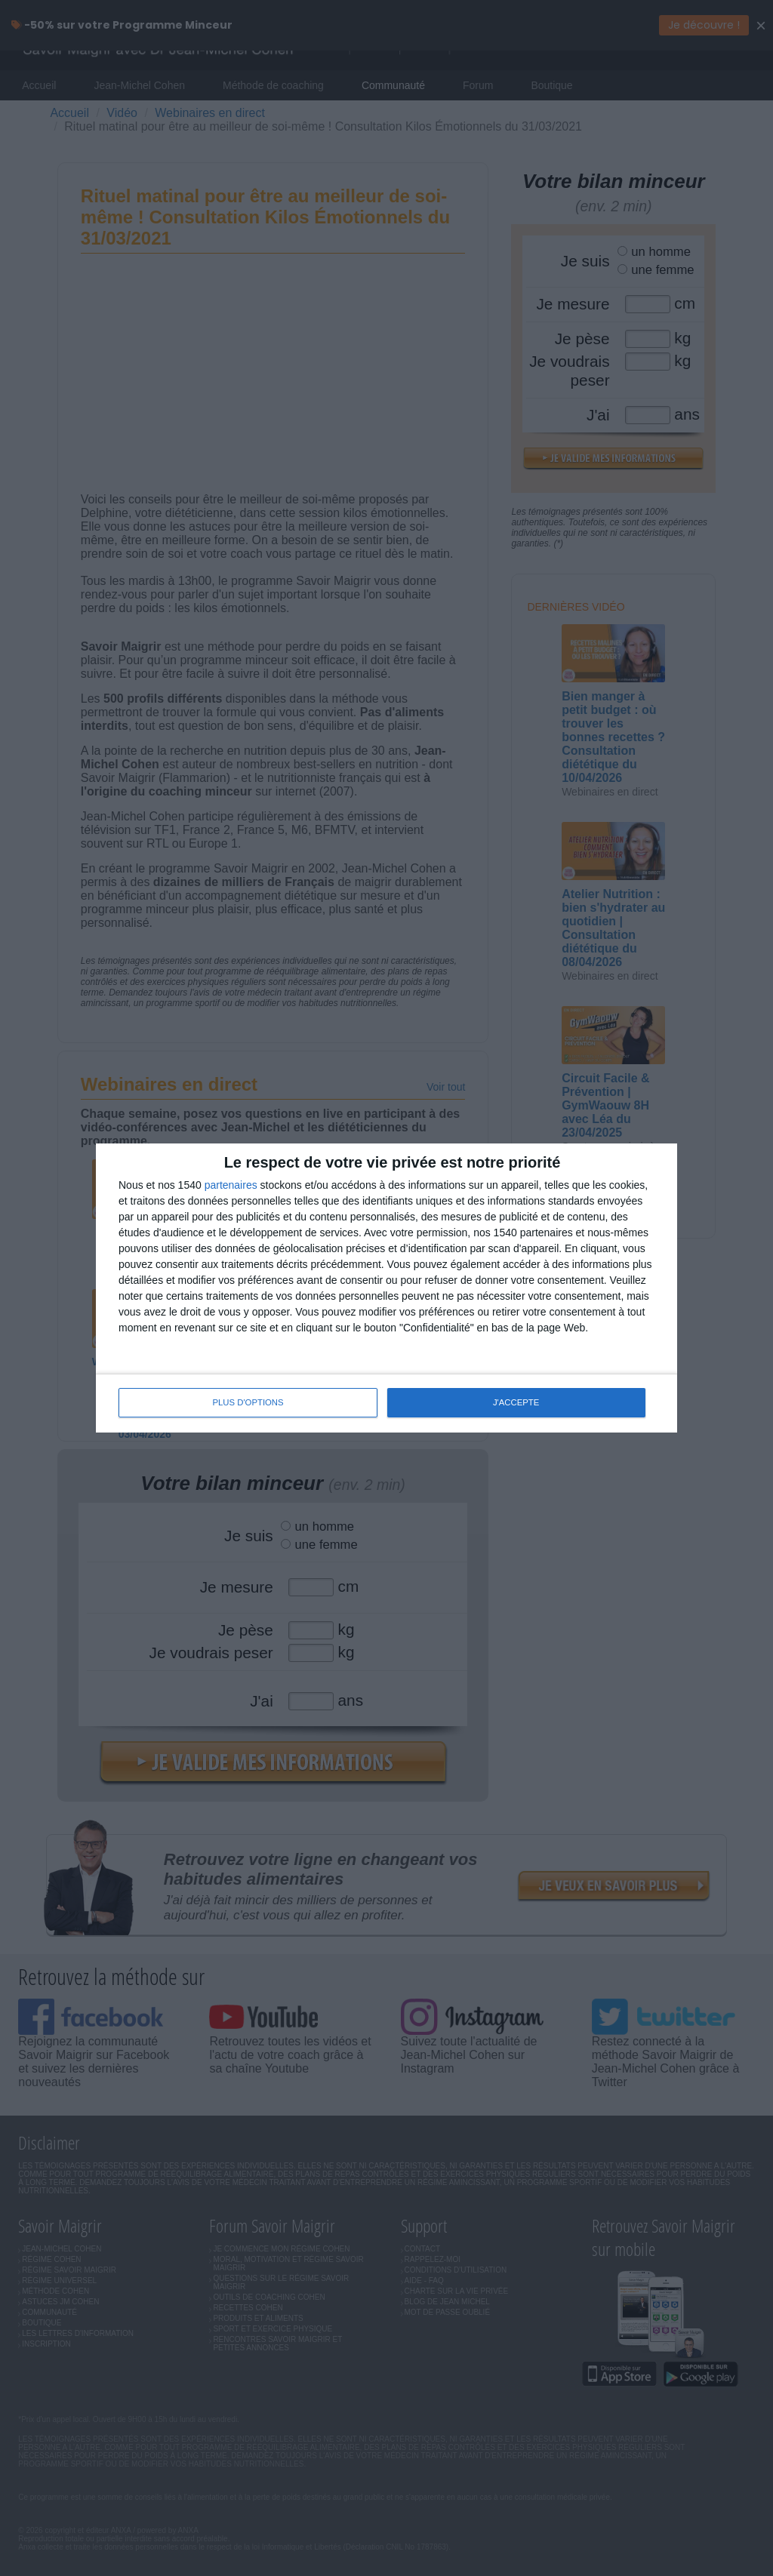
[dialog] (386, 1288)
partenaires (231, 1185)
